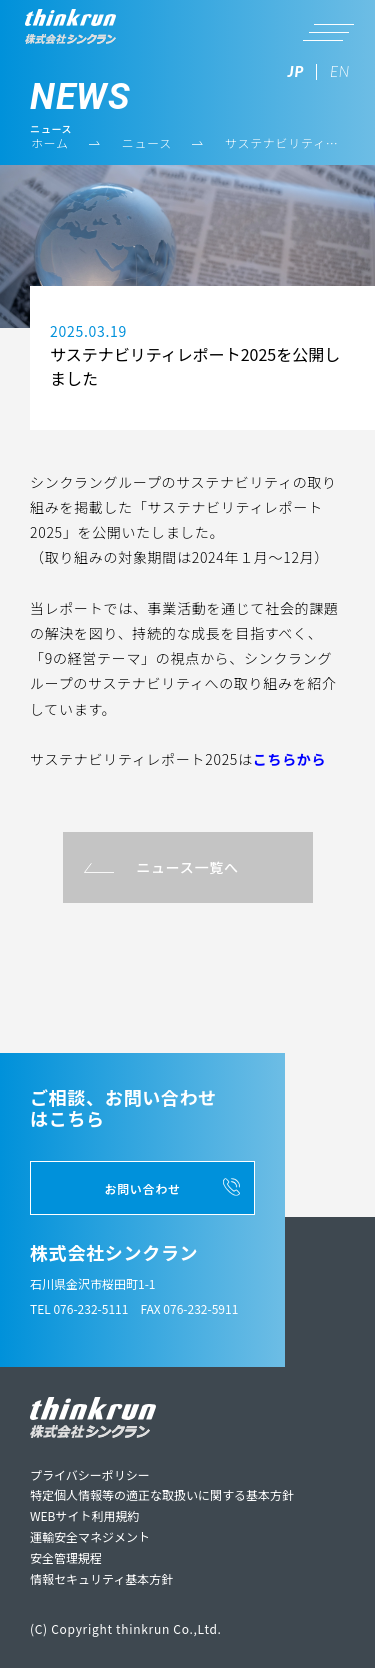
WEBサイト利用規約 (85, 1515)
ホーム (50, 142)
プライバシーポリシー (90, 1474)
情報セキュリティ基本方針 (101, 1578)
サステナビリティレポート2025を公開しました (283, 143)
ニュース (147, 142)
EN (340, 71)
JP (296, 71)
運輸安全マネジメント (90, 1536)
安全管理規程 (66, 1557)
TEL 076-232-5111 (79, 1308)
